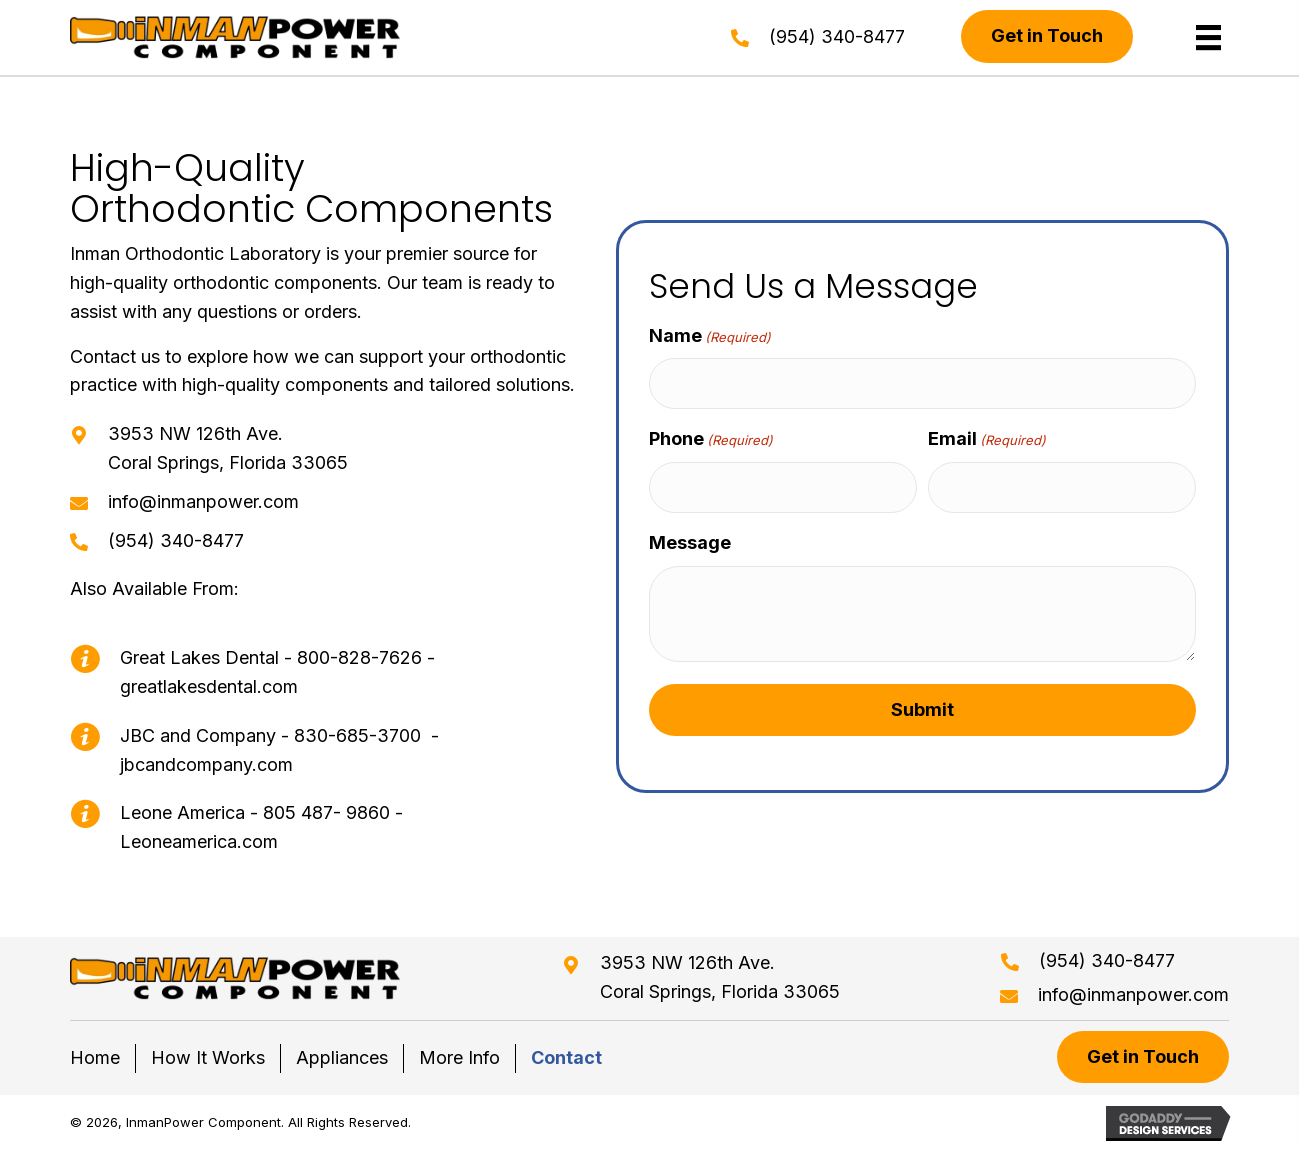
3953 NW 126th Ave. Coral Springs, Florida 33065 (720, 977)
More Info (459, 1057)
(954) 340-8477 (837, 36)
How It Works (208, 1057)
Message (690, 542)
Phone (711, 439)
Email (987, 439)
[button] (1047, 36)
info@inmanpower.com (203, 501)
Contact (566, 1057)
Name (710, 336)
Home (95, 1057)
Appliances (342, 1057)
